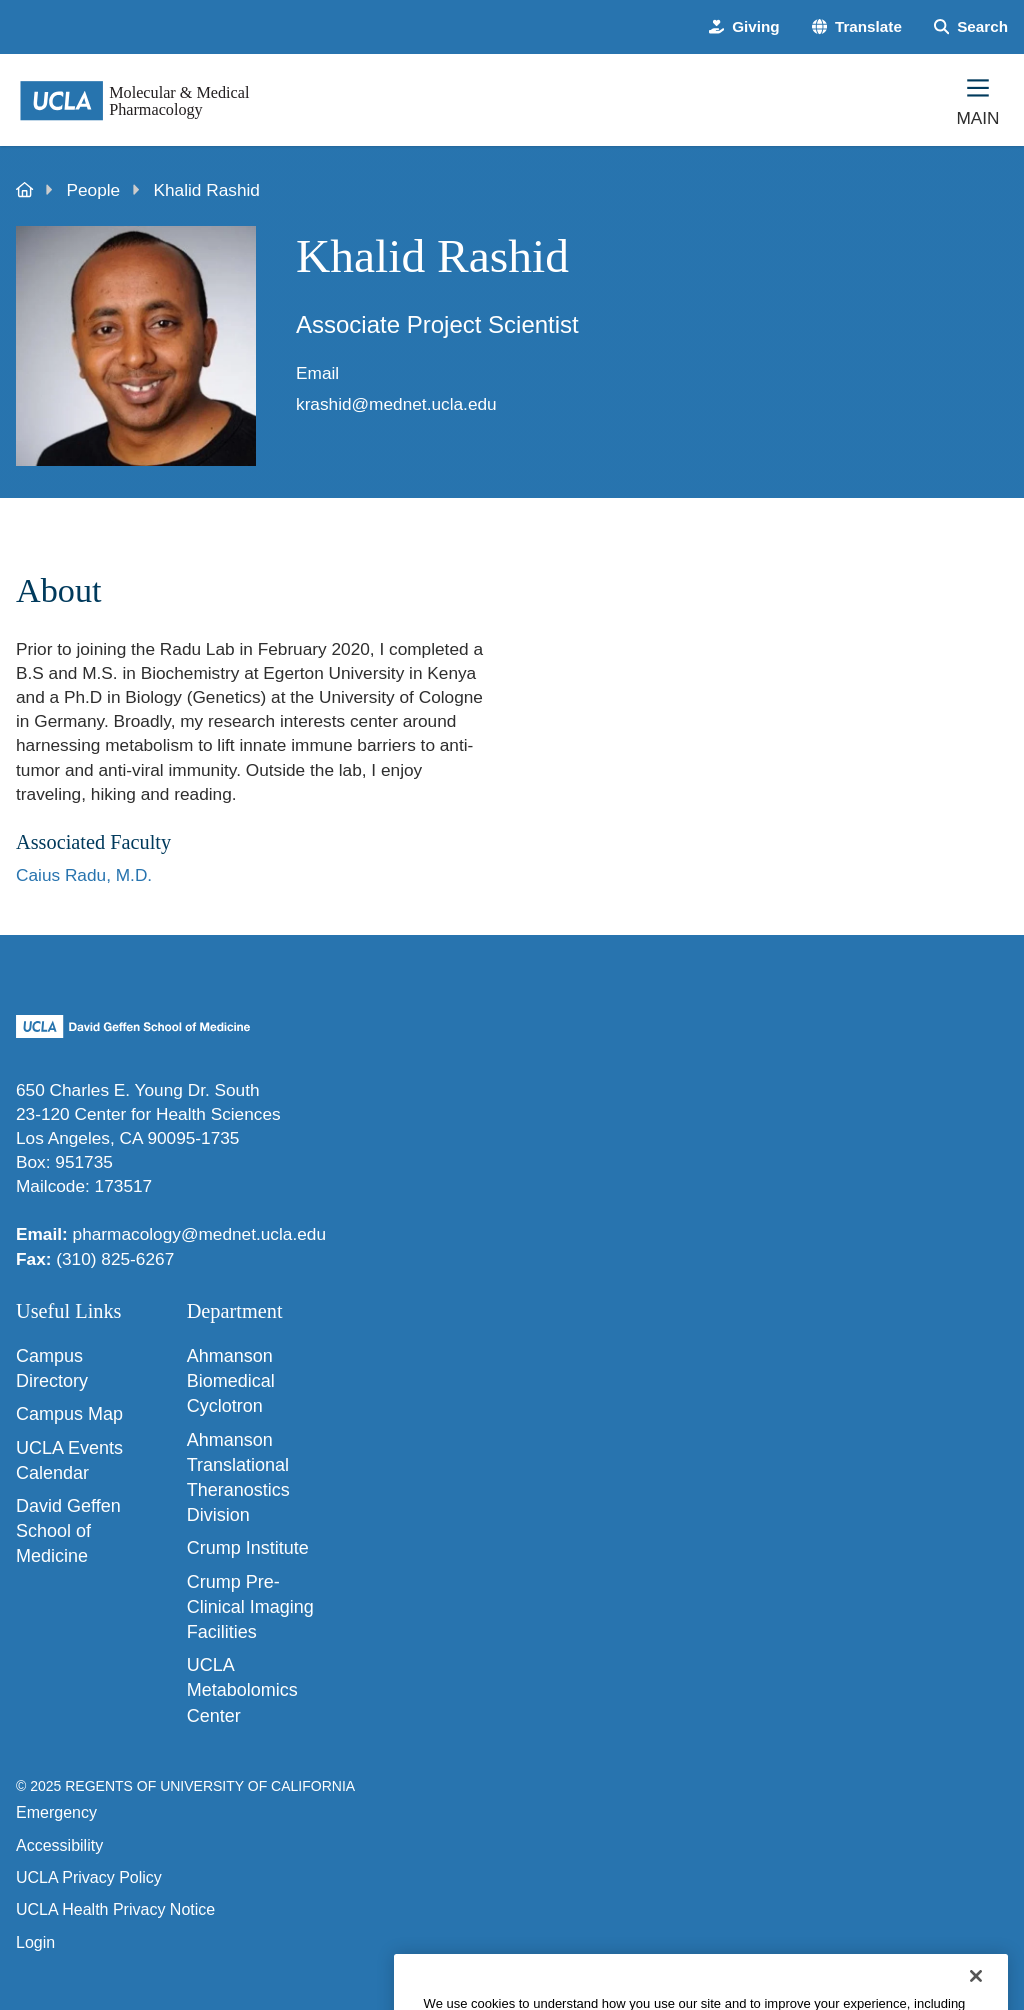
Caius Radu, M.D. (84, 875)
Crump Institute (248, 1548)
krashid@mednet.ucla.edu (396, 404)
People (94, 190)
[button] (857, 26)
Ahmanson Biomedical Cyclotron (231, 1381)
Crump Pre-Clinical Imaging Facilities (250, 1607)
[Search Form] (971, 26)
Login (35, 1942)
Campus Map (69, 1414)
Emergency (56, 1812)
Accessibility (59, 1845)
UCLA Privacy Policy (89, 1877)
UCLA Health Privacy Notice (115, 1909)
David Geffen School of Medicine (68, 1531)
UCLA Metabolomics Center (242, 1690)
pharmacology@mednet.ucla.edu (199, 1234)
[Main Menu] (978, 100)
